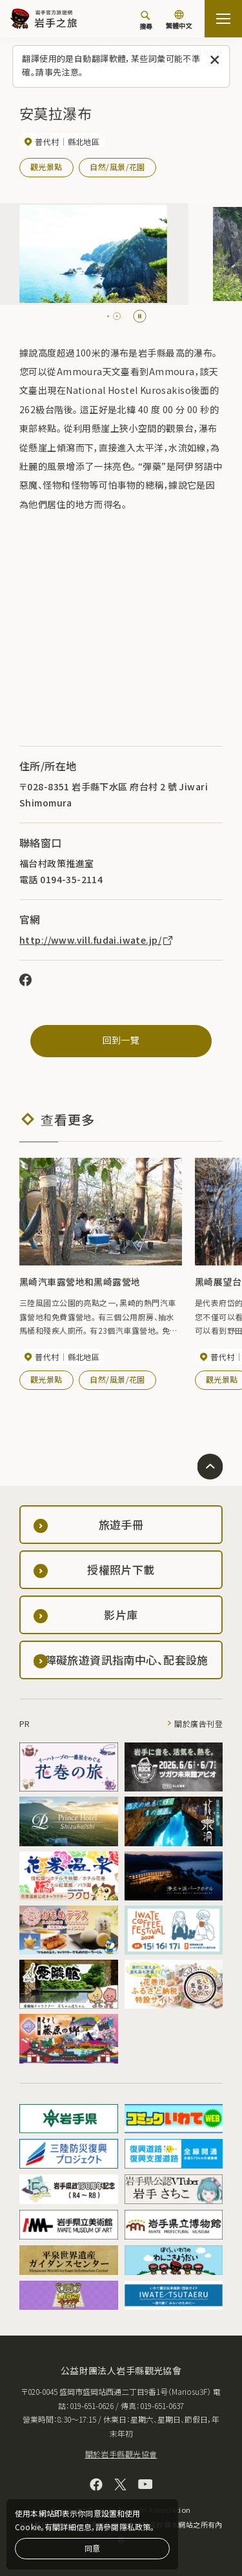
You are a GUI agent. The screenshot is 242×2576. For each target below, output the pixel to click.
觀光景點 (46, 166)
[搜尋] (146, 20)
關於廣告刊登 (198, 1723)
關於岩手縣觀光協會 (121, 2453)
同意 (92, 2547)
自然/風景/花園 (117, 166)
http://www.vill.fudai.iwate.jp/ (96, 939)
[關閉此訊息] (214, 60)
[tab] (111, 316)
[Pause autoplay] (139, 316)
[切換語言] (179, 21)
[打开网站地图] (223, 18)
